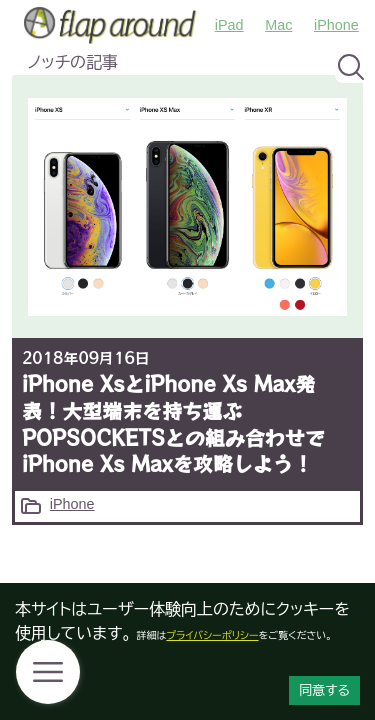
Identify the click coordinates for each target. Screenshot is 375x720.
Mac (278, 25)
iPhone (336, 25)
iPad (229, 25)
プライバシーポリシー (212, 635)
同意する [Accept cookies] (324, 690)
